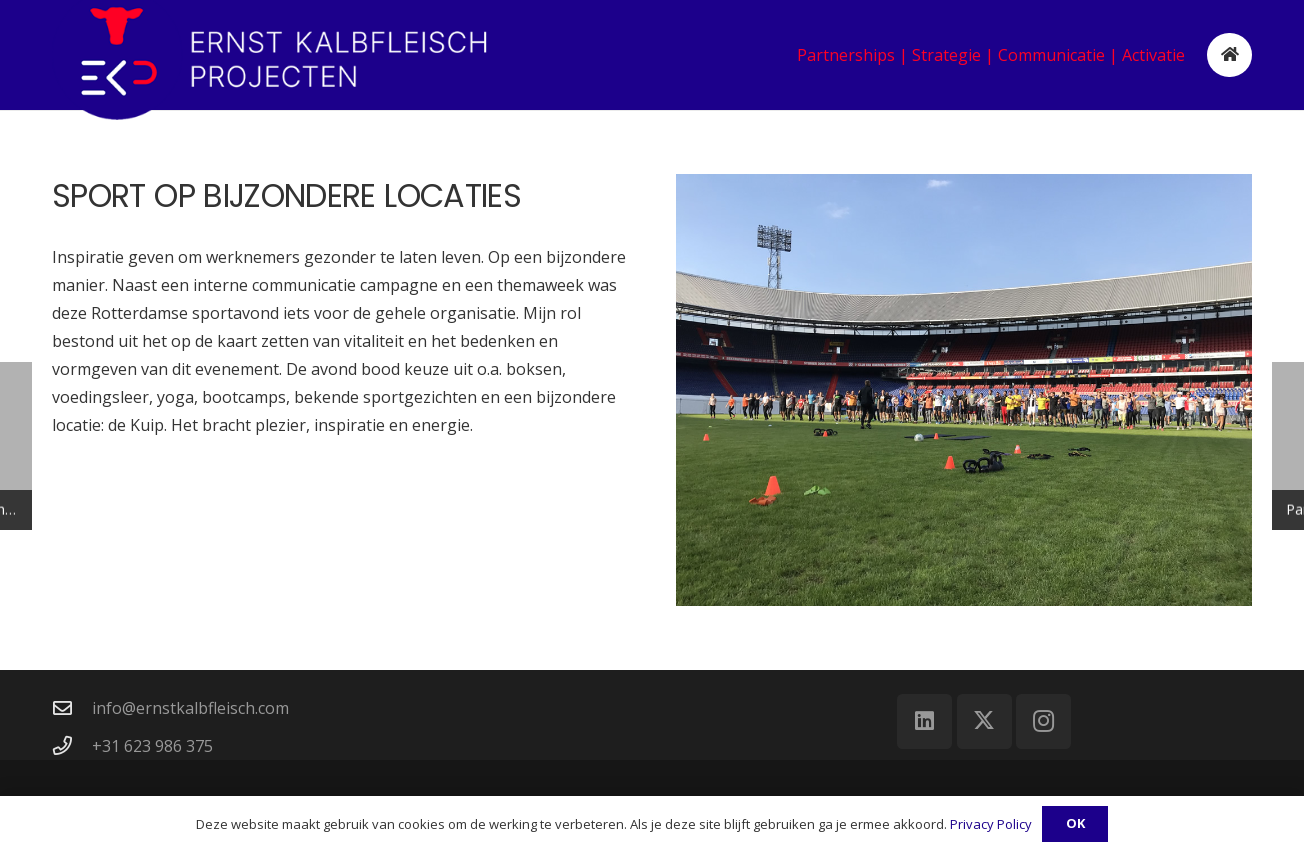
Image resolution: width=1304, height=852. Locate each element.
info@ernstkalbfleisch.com (190, 708)
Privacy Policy (991, 824)
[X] (984, 721)
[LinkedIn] (924, 721)
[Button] (1229, 55)
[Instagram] (1043, 721)
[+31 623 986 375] (72, 745)
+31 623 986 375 (152, 746)
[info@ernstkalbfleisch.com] (72, 707)
